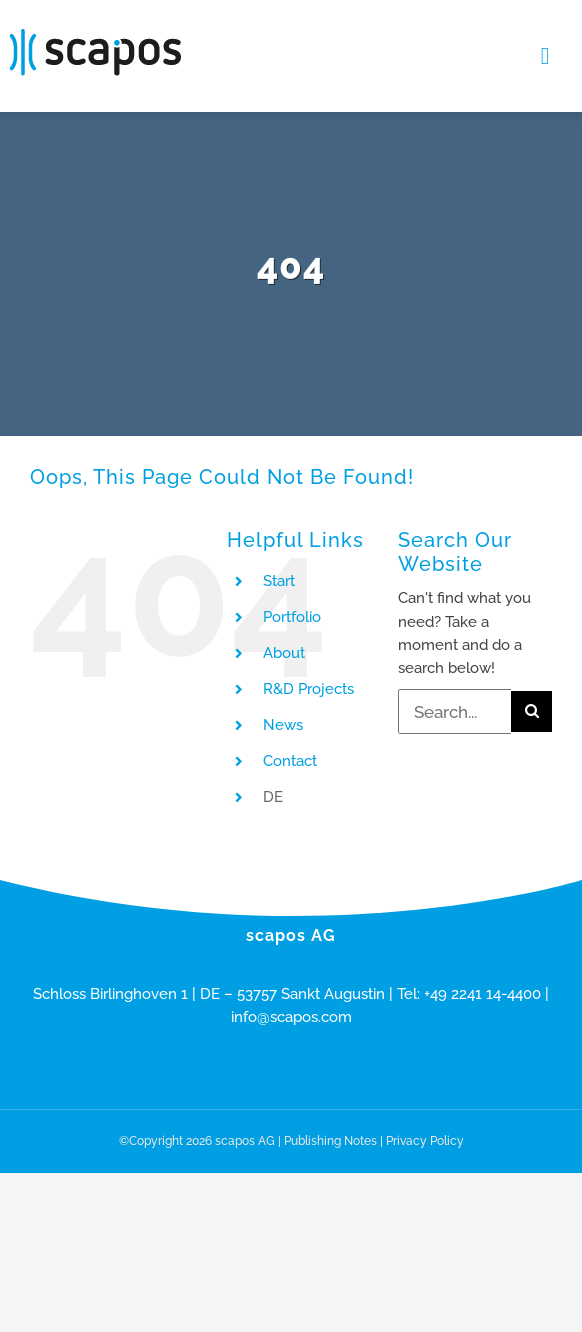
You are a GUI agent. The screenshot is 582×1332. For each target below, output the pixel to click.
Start (279, 581)
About (284, 653)
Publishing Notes (330, 1141)
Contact (290, 761)
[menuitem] (315, 798)
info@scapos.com (291, 1017)
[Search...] (454, 711)
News (283, 725)
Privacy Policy (425, 1141)
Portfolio (292, 617)
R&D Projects (308, 689)
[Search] (531, 711)
